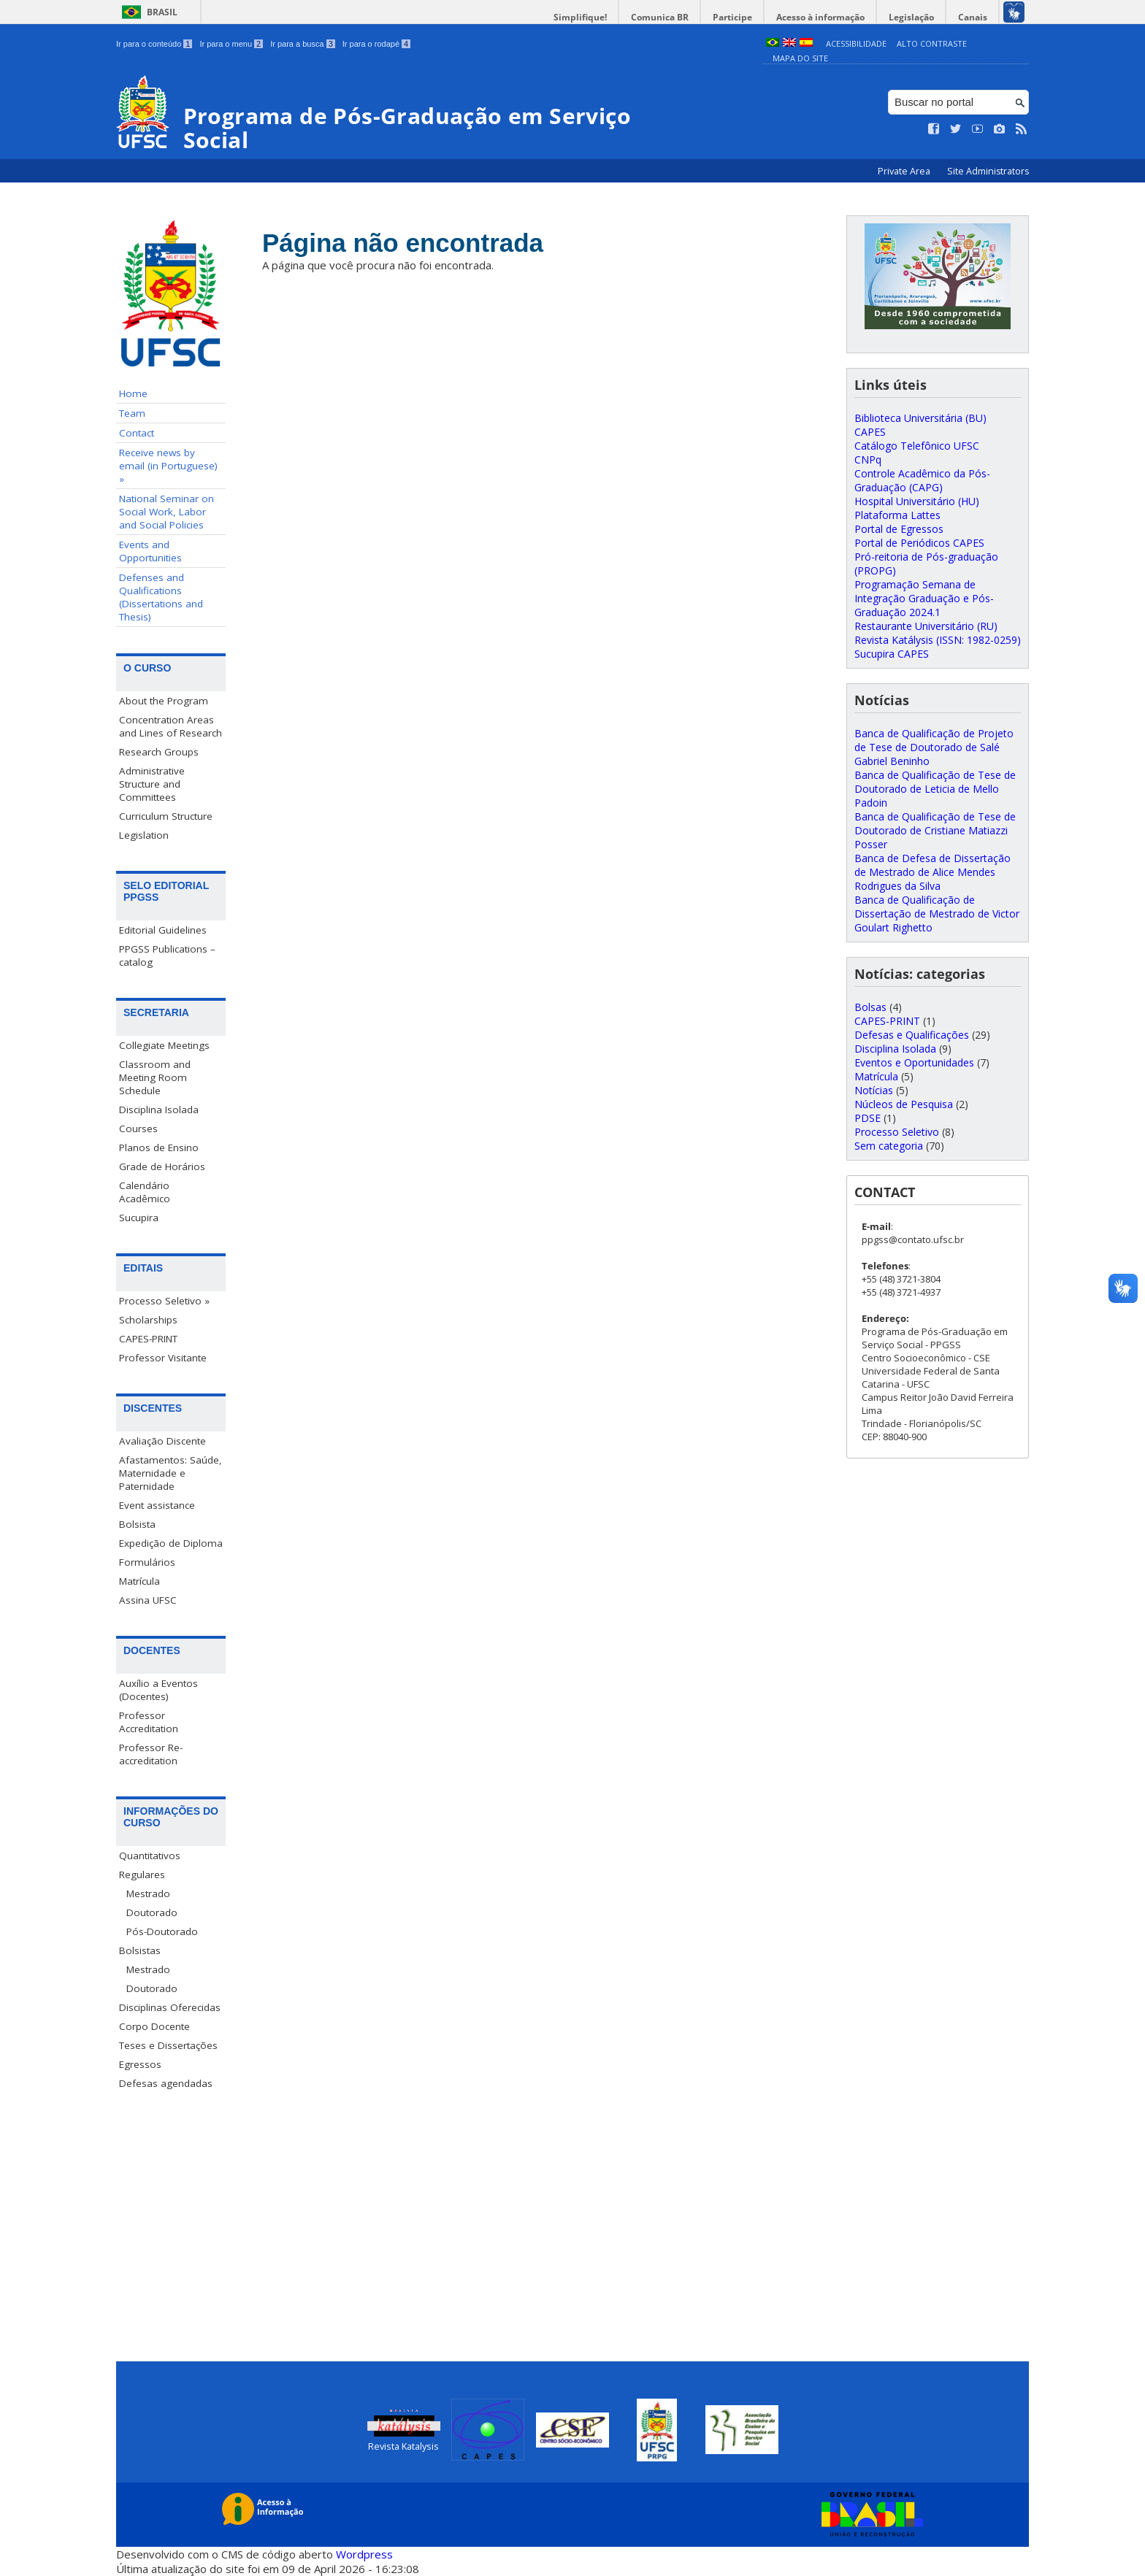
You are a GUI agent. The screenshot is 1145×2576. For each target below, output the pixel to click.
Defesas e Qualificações (911, 1035)
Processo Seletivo (896, 1132)
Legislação (911, 17)
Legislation (144, 835)
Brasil (162, 12)
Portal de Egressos (898, 529)
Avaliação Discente (162, 1440)
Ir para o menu (231, 43)
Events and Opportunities (150, 551)
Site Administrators (988, 171)
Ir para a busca (302, 43)
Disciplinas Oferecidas (170, 2007)
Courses (138, 1128)
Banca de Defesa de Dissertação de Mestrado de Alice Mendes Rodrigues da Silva (932, 872)
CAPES (870, 432)
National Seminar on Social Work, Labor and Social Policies (166, 511)
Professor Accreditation (148, 1722)
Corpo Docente (154, 2026)
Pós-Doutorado (162, 1931)
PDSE (867, 1118)
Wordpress (364, 2554)
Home (133, 393)
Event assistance (157, 1505)
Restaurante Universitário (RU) (925, 626)
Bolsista (137, 1524)
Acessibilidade (856, 43)
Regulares (142, 1874)
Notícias (873, 1090)
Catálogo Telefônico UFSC (916, 446)
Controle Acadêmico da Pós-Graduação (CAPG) (922, 480)
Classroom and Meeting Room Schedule (155, 1077)
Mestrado (148, 1893)
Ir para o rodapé (376, 43)
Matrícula (139, 1581)
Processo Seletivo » (164, 1300)
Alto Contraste (932, 43)
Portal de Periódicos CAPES (919, 543)
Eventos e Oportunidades (914, 1062)
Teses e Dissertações (168, 2045)
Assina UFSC (148, 1600)
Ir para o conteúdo (154, 43)
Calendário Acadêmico (144, 1192)
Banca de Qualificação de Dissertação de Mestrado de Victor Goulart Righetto (936, 913)
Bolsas (870, 1007)
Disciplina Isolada (159, 1109)
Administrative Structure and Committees (152, 784)
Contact (136, 432)
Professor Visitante (163, 1357)
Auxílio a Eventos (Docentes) (158, 1690)
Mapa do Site (800, 58)
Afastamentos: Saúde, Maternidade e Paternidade (170, 1473)
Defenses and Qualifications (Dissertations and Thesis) (161, 597)
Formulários (147, 1562)
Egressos (140, 2064)
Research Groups (159, 751)
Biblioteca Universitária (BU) (920, 418)
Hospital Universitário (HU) (916, 501)
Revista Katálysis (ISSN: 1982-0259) (937, 640)
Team (132, 413)
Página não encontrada (402, 242)
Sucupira (138, 1217)
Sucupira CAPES (891, 654)
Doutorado (151, 1912)
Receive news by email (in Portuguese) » (168, 465)
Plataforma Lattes (897, 515)
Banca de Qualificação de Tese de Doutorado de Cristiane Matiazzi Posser (935, 830)
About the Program (163, 700)
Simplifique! (580, 17)
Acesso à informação (820, 17)
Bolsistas (140, 1950)
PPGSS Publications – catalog (167, 955)
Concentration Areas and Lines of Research (170, 726)
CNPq (867, 459)
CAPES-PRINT (148, 1338)
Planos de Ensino (159, 1147)
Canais (972, 17)
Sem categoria (888, 1146)
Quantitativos (149, 1855)
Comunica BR (660, 17)
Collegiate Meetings (164, 1045)
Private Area (905, 171)
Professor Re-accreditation (151, 1754)
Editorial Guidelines (163, 930)
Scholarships (148, 1319)
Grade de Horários (162, 1166)
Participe (732, 17)
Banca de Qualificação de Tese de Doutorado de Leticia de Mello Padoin (935, 789)
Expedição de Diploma (171, 1543)
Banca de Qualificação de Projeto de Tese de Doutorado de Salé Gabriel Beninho (934, 747)
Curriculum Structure (165, 816)
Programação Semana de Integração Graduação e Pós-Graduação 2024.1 (924, 598)
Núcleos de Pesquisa (903, 1104)
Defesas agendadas (165, 2083)
